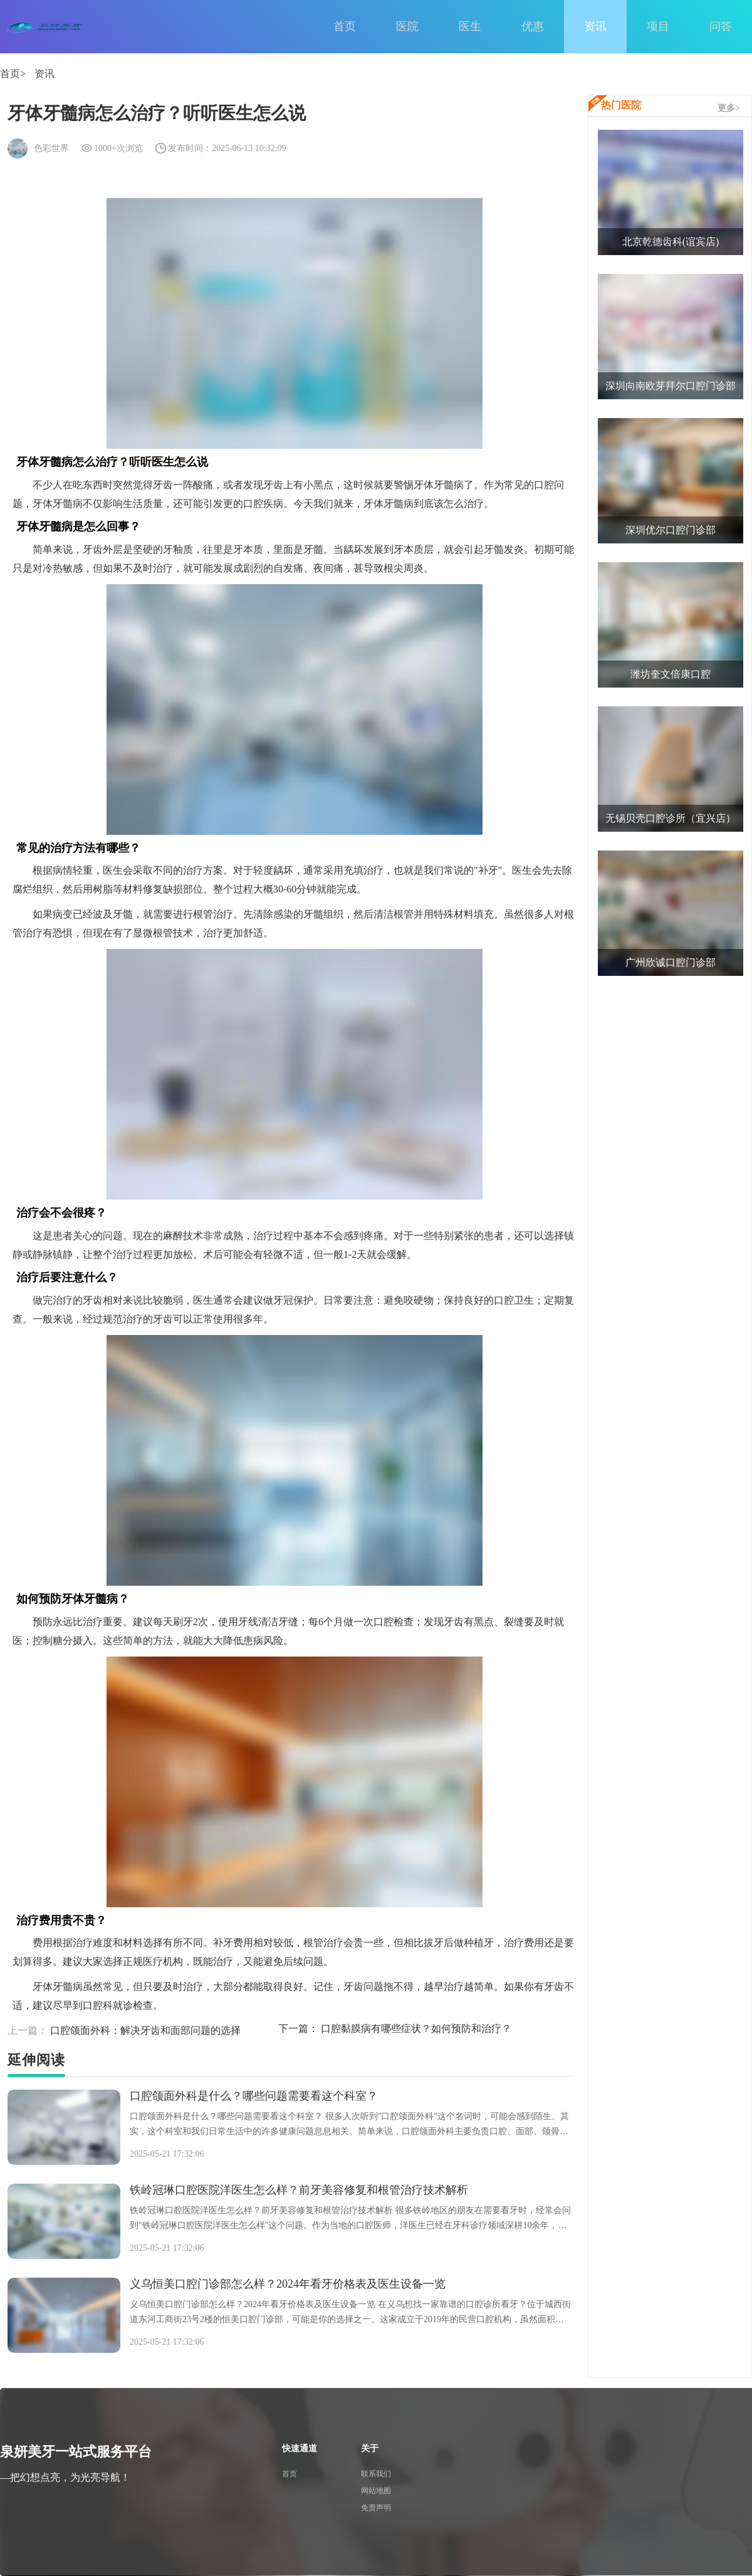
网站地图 (376, 2491)
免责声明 (376, 2507)
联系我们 (376, 2474)
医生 (470, 26)
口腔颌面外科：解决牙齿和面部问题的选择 (124, 2030)
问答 (720, 26)
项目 (658, 26)
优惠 (532, 26)
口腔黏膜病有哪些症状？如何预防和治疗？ (394, 2028)
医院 (407, 26)
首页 (344, 26)
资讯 (595, 26)
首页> (13, 73)
